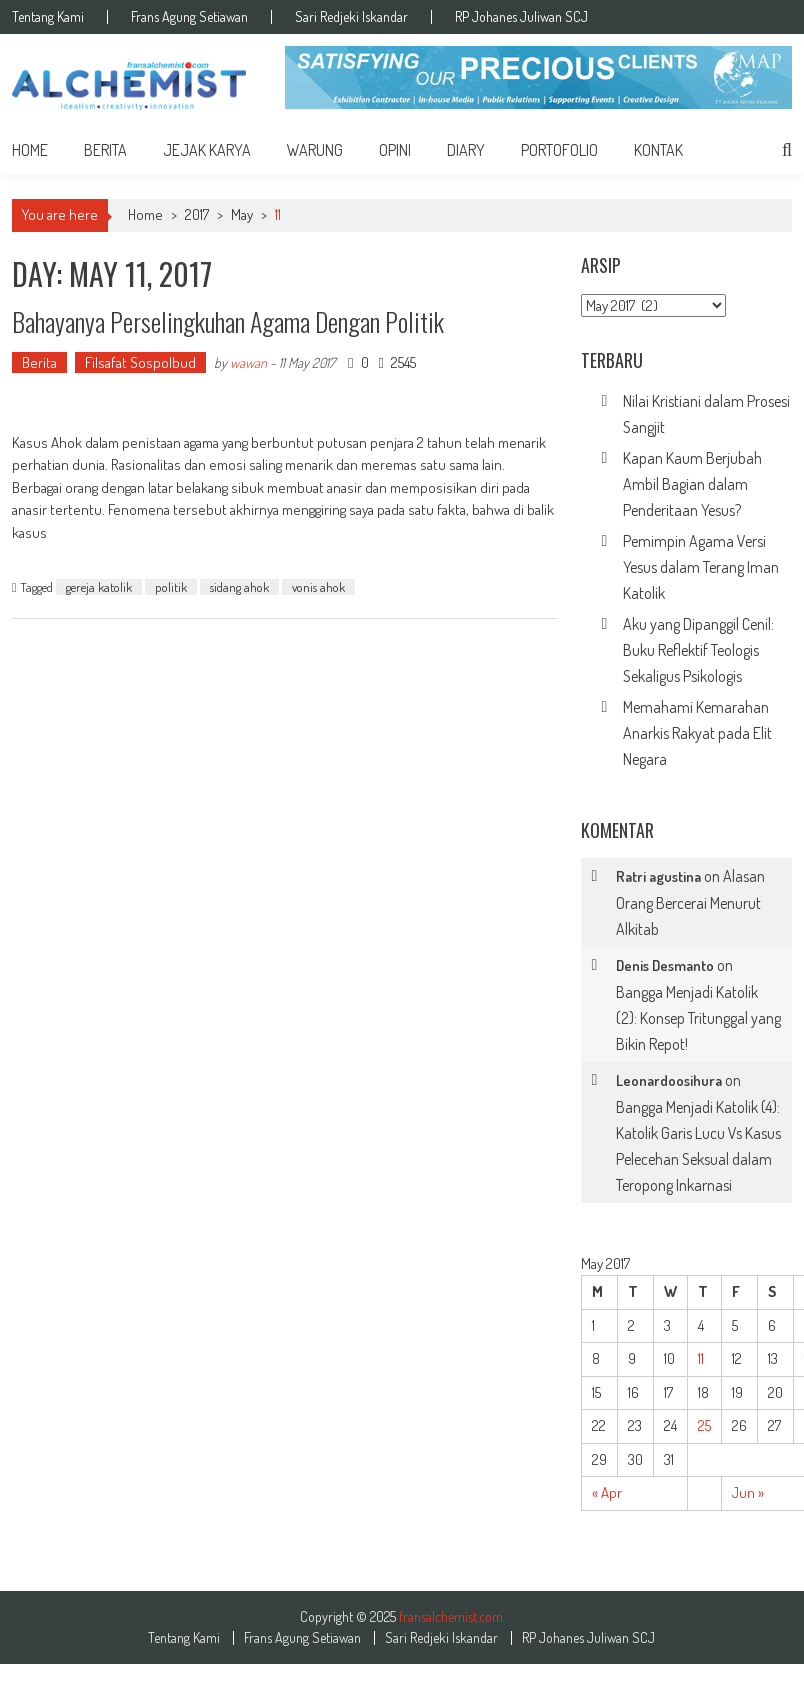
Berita (105, 150)
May (242, 214)
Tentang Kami (48, 17)
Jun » (748, 1492)
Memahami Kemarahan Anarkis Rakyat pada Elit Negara (697, 733)
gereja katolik (99, 587)
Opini (395, 150)
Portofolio (559, 150)
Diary (466, 150)
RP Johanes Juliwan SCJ (521, 17)
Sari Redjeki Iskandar (351, 17)
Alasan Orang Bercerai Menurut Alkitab (690, 902)
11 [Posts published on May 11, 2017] (701, 1358)
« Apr (607, 1492)
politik (171, 587)
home (30, 150)
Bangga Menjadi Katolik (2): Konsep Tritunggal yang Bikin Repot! (698, 1018)
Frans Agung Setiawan (189, 17)
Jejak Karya (207, 150)
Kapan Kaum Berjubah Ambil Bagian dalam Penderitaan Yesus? (692, 484)
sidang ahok (239, 587)
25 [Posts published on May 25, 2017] (704, 1425)
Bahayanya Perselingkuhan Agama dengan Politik (228, 321)
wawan (248, 362)
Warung (315, 150)
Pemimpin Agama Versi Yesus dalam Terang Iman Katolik (701, 567)
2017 (197, 214)
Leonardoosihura (669, 1080)
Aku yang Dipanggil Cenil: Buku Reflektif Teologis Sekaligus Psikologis (698, 650)
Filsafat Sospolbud (140, 362)
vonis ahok (318, 587)
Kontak (658, 150)
